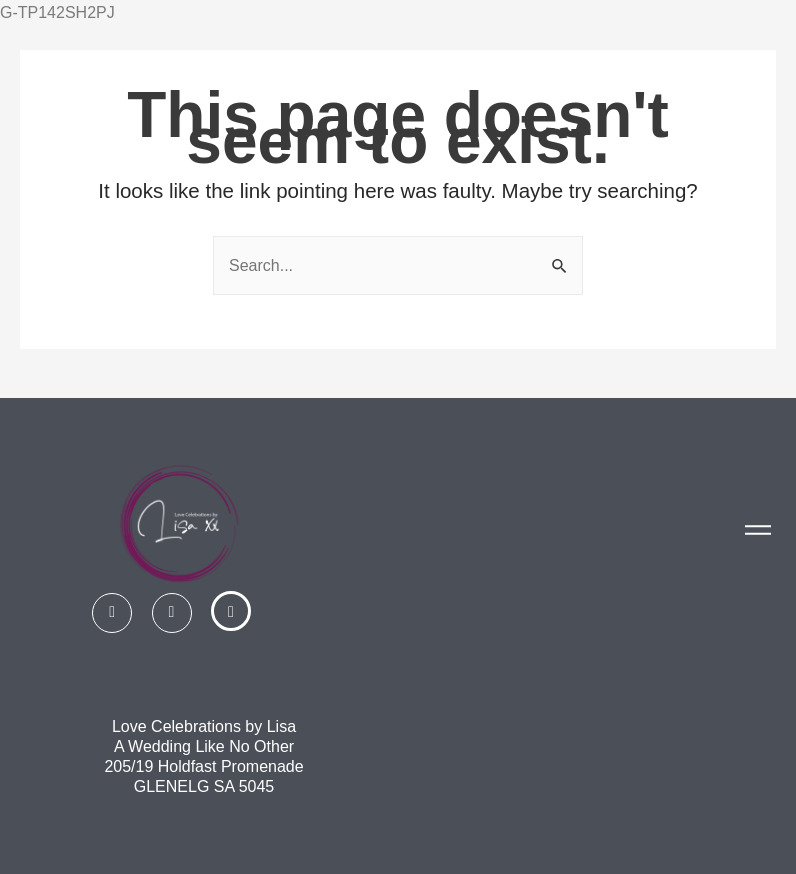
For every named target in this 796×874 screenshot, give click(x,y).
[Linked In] (231, 611)
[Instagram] (172, 613)
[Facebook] (112, 613)
